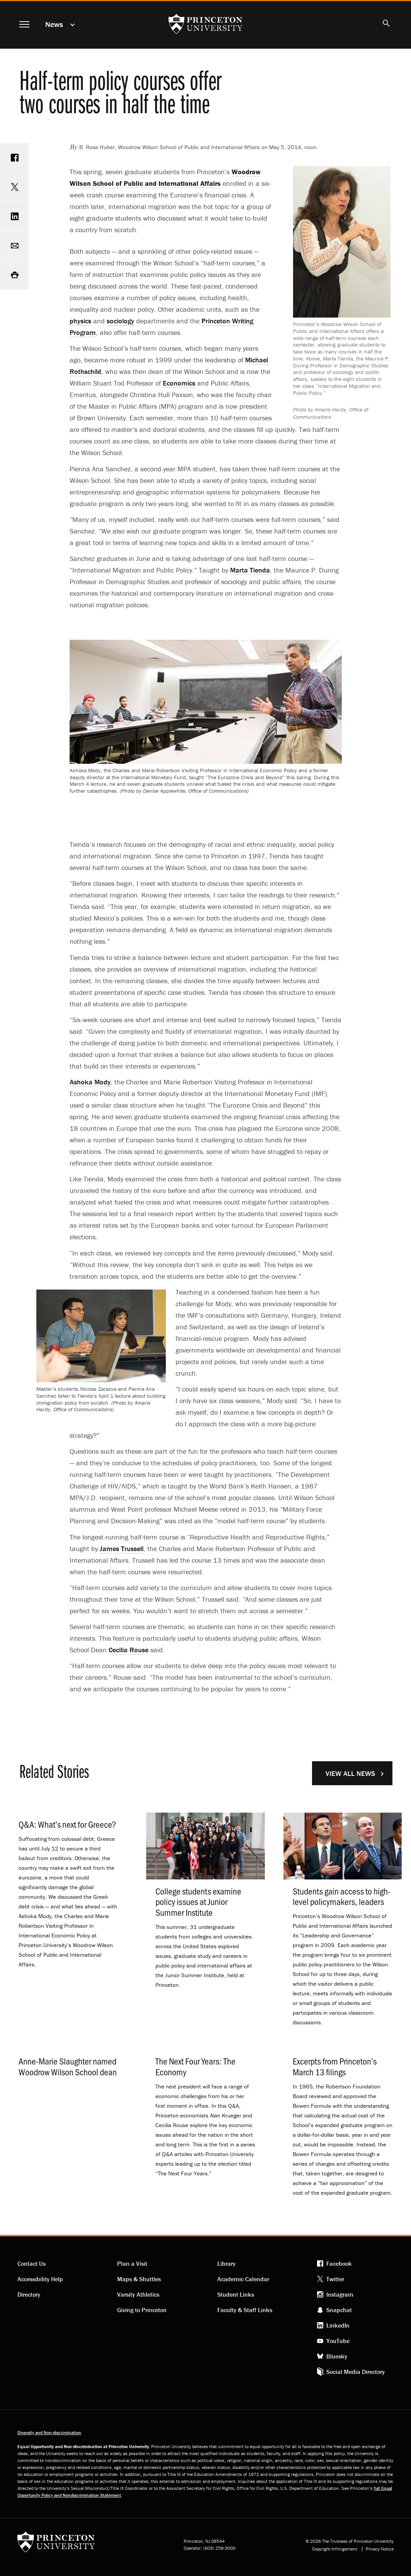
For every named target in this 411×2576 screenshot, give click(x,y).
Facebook (339, 2263)
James (121, 1548)
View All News (350, 1773)
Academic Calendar (243, 2279)
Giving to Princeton (142, 2310)
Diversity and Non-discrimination (49, 2432)
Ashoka (90, 1081)
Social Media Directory (355, 2371)
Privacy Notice (380, 2549)
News (54, 24)
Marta (250, 570)
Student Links (235, 2294)
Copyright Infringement (334, 2549)
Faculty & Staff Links (244, 2310)
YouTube (338, 2341)
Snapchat (339, 2310)
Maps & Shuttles (139, 2279)
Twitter (335, 2279)
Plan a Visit (132, 2263)
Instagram (339, 2294)
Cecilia (128, 1649)
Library (226, 2263)
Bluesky (336, 2356)
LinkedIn (338, 2325)
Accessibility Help (40, 2279)
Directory (28, 2294)
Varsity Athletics (138, 2294)
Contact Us (31, 2263)
